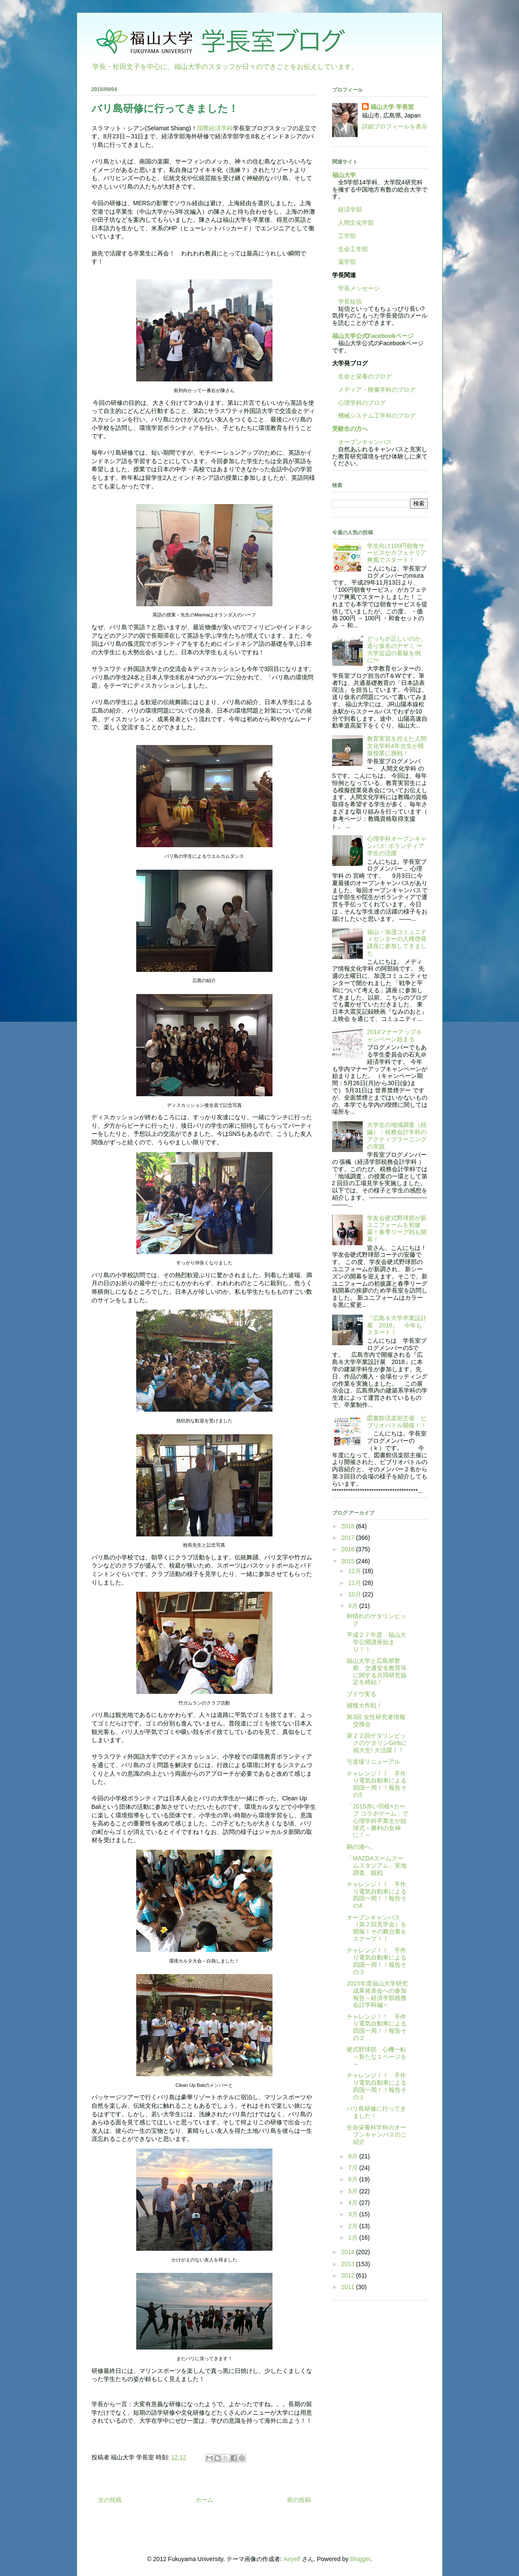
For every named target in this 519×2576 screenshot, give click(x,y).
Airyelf (292, 2559)
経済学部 (350, 209)
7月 (353, 2167)
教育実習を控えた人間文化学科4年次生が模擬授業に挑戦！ (397, 745)
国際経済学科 (215, 128)
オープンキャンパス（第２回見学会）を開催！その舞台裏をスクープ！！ (377, 1928)
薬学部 (347, 261)
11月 (355, 1582)
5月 (353, 2191)
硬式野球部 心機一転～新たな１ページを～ (377, 2056)
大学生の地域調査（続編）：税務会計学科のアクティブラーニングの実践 (397, 1135)
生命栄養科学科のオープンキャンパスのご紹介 (377, 2134)
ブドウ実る (361, 1694)
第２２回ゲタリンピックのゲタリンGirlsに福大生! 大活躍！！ (377, 1743)
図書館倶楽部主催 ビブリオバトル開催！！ (397, 1422)
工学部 (347, 235)
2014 (348, 2252)
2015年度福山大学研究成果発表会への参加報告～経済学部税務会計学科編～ (377, 1994)
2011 (348, 2287)
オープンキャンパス (362, 441)
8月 (353, 2156)
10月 (355, 1594)
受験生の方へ (350, 428)
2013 (348, 2264)
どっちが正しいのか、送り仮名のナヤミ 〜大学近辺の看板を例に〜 (397, 649)
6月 (353, 2179)
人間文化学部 (356, 222)
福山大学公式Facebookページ (372, 335)
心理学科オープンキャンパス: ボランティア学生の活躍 (397, 846)
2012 (348, 2275)
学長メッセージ (356, 288)
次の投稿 (110, 2499)
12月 (355, 1570)
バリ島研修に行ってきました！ (376, 2112)
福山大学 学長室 (392, 106)
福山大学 (344, 175)
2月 (353, 2226)
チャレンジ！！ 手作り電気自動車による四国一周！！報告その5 (377, 1784)
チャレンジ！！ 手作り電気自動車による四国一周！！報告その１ (377, 2086)
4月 (353, 2202)
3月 (353, 2214)
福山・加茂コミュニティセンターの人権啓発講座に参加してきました (397, 942)
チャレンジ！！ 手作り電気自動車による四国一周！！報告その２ (377, 2027)
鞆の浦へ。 (361, 1846)
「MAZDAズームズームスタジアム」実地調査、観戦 (377, 1865)
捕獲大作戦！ (364, 1705)
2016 (348, 1549)
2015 (348, 1561)
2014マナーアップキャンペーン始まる (394, 1036)
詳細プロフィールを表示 (394, 126)
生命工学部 (353, 249)
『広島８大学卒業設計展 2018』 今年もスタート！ (397, 1325)
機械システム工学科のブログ (374, 415)
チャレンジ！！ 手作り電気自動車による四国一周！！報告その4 (377, 1895)
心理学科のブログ (359, 402)
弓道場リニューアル (373, 1761)
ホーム (204, 2499)
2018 (348, 1526)
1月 (353, 2237)
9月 (353, 1605)
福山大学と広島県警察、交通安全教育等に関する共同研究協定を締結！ (377, 1671)
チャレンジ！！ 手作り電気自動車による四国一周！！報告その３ (377, 1961)
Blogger (360, 2559)
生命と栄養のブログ (362, 376)
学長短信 (347, 301)
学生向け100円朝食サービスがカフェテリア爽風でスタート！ (397, 553)
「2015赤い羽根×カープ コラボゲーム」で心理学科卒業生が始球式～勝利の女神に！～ (377, 1820)
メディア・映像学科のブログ (374, 389)
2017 (348, 1537)
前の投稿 (299, 2499)
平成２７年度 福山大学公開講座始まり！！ (376, 1642)
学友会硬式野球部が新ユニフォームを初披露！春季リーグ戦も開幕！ (397, 1229)
